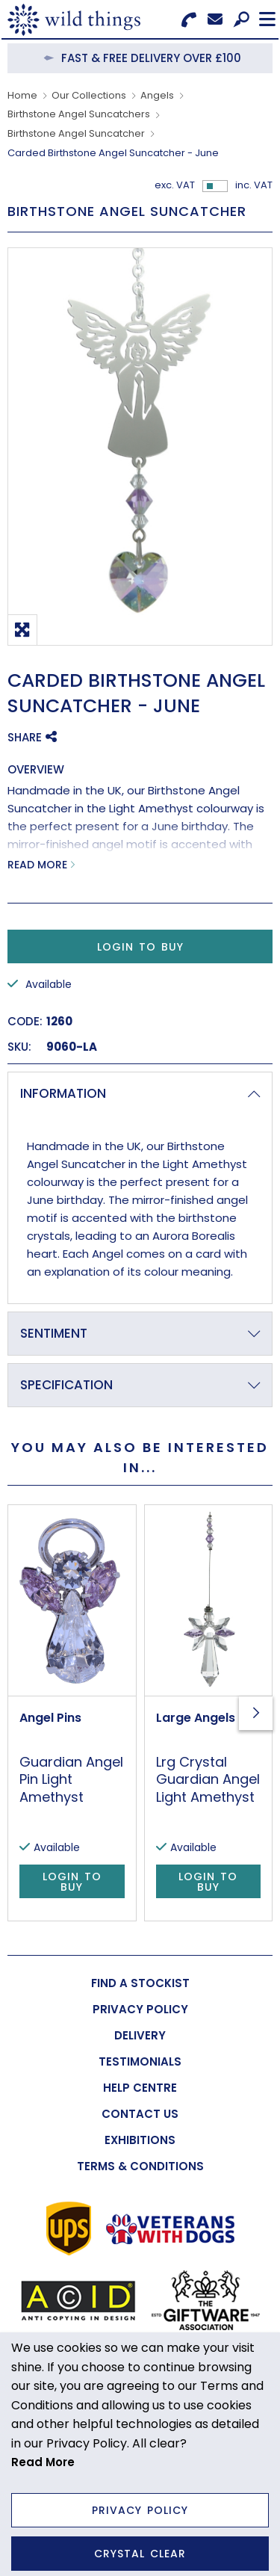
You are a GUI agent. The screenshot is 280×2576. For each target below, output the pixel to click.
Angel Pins (50, 1717)
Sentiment (53, 1333)
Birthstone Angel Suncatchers (78, 114)
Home (22, 95)
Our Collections (89, 95)
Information (63, 1093)
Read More (37, 864)
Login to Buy (140, 946)
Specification (66, 1385)
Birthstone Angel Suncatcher (76, 133)
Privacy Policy (140, 2510)
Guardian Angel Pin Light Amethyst (71, 1779)
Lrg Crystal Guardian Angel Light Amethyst (208, 1779)
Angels (157, 95)
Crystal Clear (140, 2553)
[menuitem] (140, 1983)
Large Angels (195, 1717)
